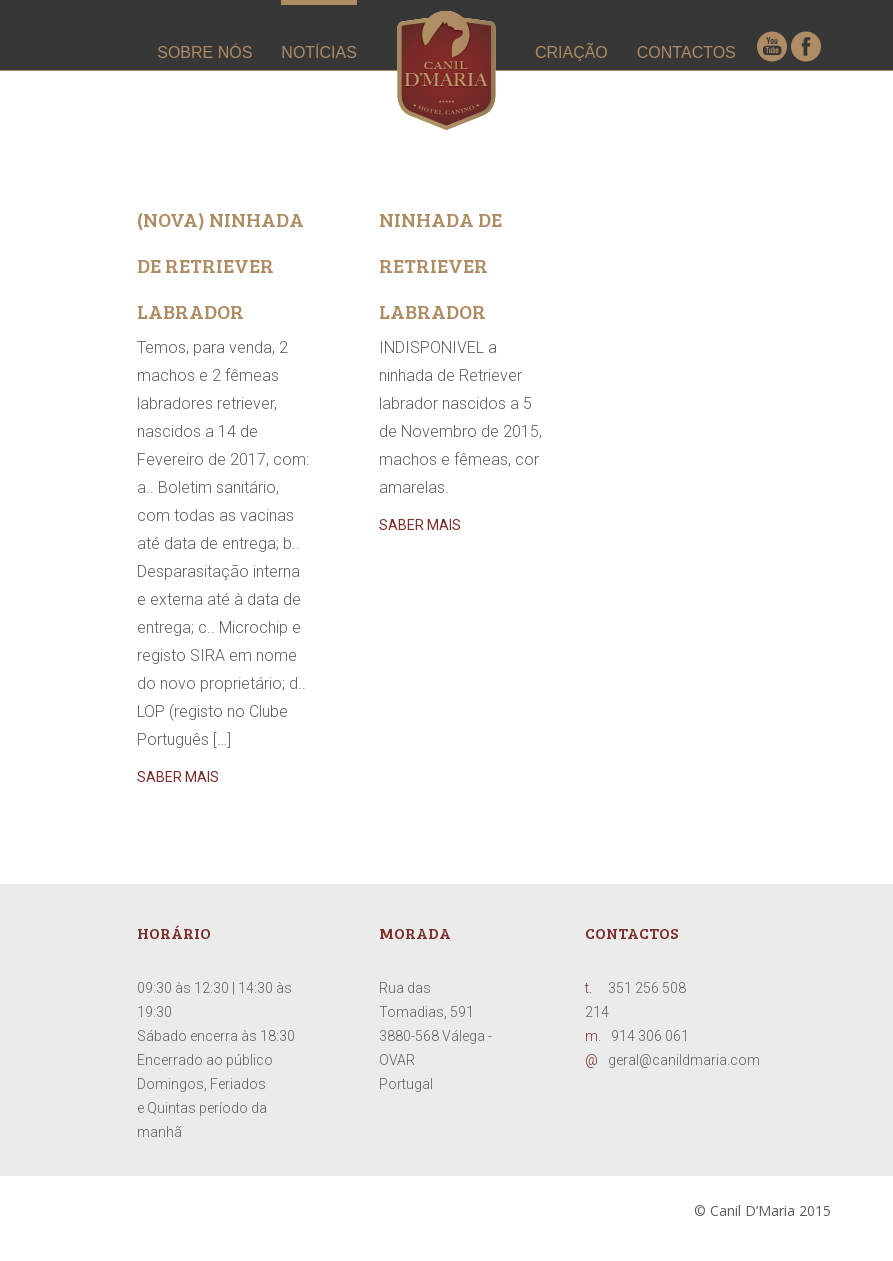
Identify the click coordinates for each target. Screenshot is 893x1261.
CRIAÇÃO (571, 52)
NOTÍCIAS (319, 52)
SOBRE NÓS (204, 52)
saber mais (178, 777)
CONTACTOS (686, 52)
